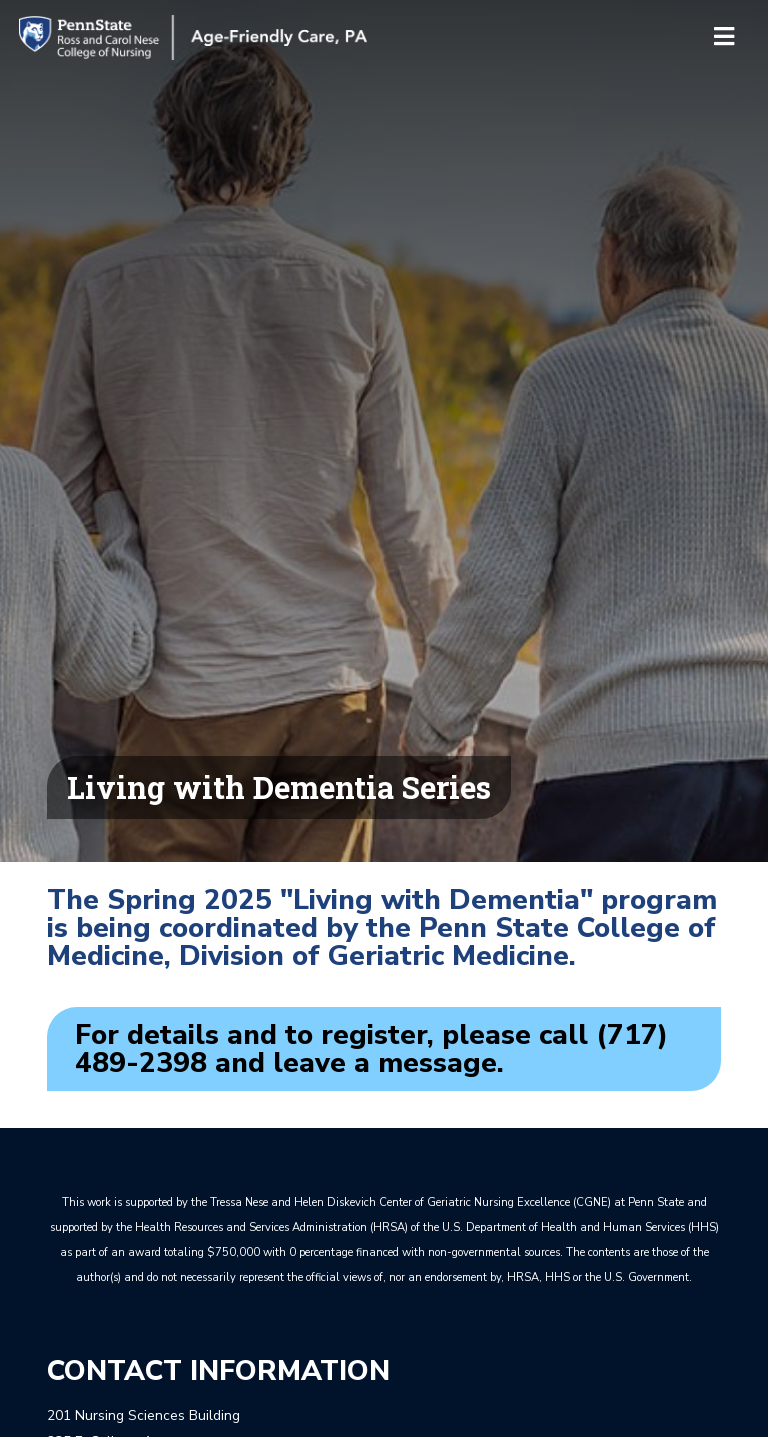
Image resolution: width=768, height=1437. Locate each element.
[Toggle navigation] (724, 38)
